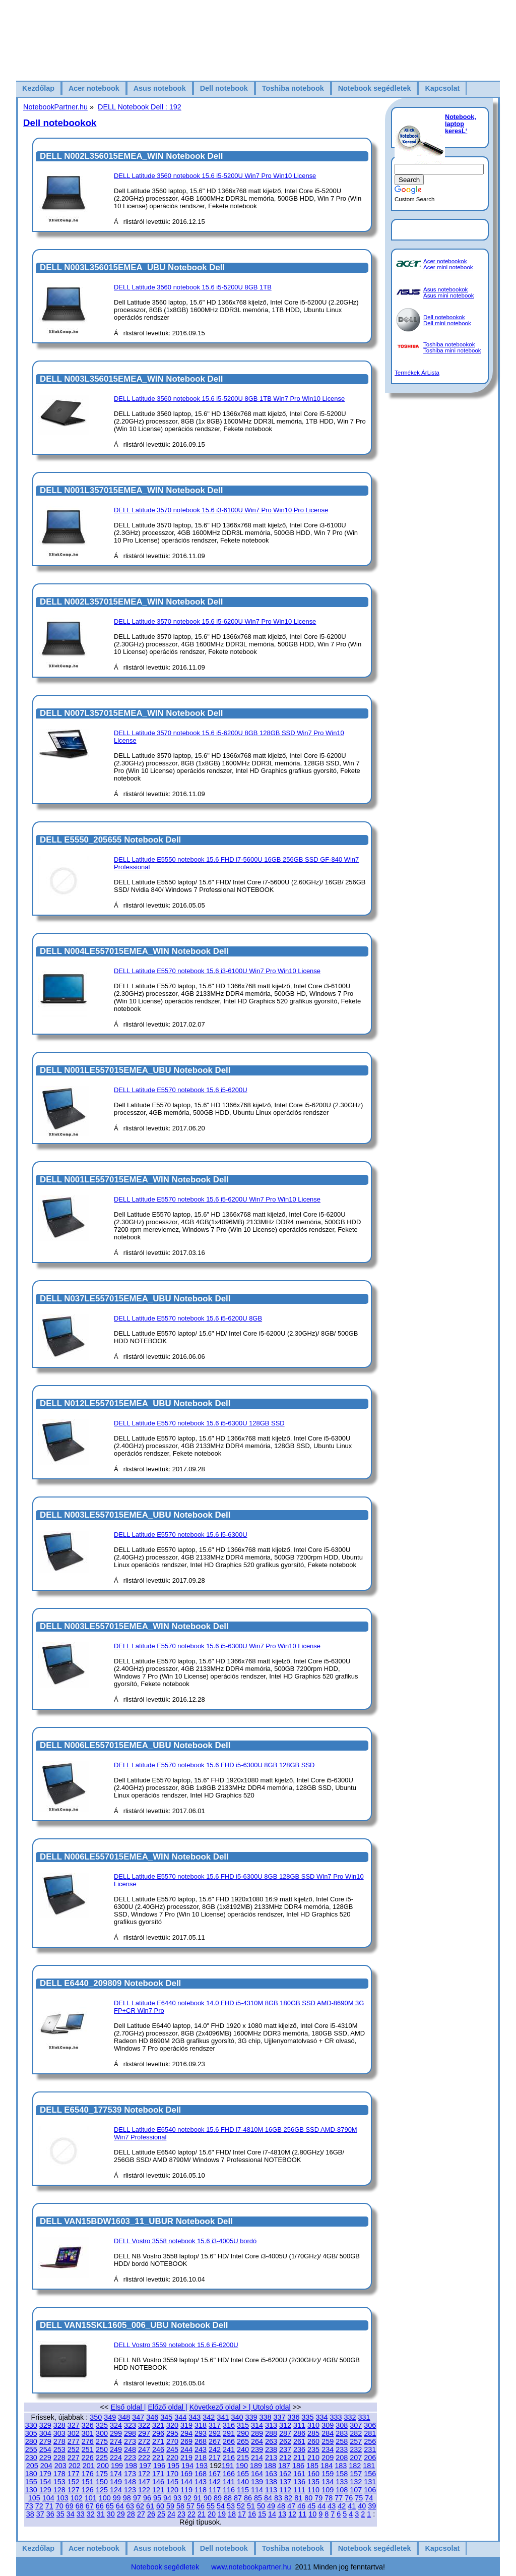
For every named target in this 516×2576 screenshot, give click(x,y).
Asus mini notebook (448, 295)
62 (140, 2506)
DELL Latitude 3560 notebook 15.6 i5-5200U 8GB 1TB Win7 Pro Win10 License (229, 398)
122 (144, 2490)
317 (215, 2425)
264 (257, 2441)
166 (229, 2474)
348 (124, 2417)
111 (299, 2490)
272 (144, 2441)
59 (170, 2506)
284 (327, 2433)
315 (243, 2425)
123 (130, 2490)
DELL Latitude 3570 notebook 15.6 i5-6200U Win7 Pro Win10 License (215, 621)
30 (111, 2514)
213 (271, 2457)
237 (285, 2449)
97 (137, 2498)
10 (312, 2514)
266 (229, 2441)
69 (70, 2506)
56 (201, 2506)
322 (144, 2425)
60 (160, 2506)
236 (299, 2449)
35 (60, 2514)
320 (172, 2425)
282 (356, 2433)
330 (31, 2425)
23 (181, 2514)
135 (313, 2482)
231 (370, 2449)
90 (208, 2498)
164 (257, 2474)
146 (158, 2482)
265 (243, 2441)
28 (131, 2514)
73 (29, 2506)
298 (130, 2433)
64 (120, 2506)
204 (46, 2466)
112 (285, 2490)
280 (31, 2441)
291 (229, 2433)
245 (172, 2449)
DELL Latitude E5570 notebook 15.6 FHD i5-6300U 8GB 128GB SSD (214, 1765)
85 (258, 2498)
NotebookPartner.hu (55, 107)
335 (307, 2417)
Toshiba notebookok (449, 344)
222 (144, 2457)
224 (116, 2457)
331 (364, 2417)
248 (130, 2449)
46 (301, 2506)
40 (362, 2506)
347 (138, 2417)
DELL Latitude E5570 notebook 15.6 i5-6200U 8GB (188, 1318)
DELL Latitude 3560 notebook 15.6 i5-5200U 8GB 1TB (193, 287)
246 (158, 2449)
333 (336, 2417)
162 (285, 2474)
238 (271, 2449)
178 (59, 2474)
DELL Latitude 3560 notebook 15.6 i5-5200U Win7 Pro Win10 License (215, 175)
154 (45, 2482)
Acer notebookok (445, 261)
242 (215, 2449)
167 (215, 2474)
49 (271, 2506)
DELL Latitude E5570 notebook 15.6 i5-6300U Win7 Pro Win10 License (217, 1646)
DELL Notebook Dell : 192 (139, 107)
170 (172, 2474)
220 (172, 2457)
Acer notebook (94, 88)
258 (342, 2441)
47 (291, 2506)
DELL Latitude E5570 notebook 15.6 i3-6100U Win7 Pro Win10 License (217, 971)
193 (202, 2466)
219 (186, 2457)
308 (342, 2425)
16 (252, 2514)
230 (31, 2457)
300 (102, 2433)
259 (327, 2441)
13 (282, 2514)
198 (131, 2466)
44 (321, 2506)
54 (221, 2506)
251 (88, 2449)
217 (215, 2457)
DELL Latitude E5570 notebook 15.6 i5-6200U (180, 1090)
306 (370, 2425)
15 (262, 2514)
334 (321, 2417)
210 (313, 2457)
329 (45, 2425)
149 (116, 2482)
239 (257, 2449)
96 (147, 2498)
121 (158, 2490)
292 (215, 2433)
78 (329, 2498)
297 (144, 2433)
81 (298, 2498)
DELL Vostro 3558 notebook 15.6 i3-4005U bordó (185, 2241)
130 (31, 2490)
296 (158, 2433)
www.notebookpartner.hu (251, 2567)
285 (313, 2433)
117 (215, 2490)
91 (198, 2498)
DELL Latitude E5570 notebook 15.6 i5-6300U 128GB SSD (199, 1423)
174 (116, 2474)
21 (202, 2514)
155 (31, 2482)
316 (229, 2425)
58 (180, 2506)
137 (285, 2482)
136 (299, 2482)
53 (231, 2506)
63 (130, 2506)
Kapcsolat (442, 88)
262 (285, 2441)
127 (74, 2490)
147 (144, 2482)
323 (130, 2425)
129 (45, 2490)
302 (74, 2433)
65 (110, 2506)
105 (34, 2498)
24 (171, 2514)
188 (270, 2466)
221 (158, 2457)
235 (313, 2449)
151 (88, 2482)
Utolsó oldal (271, 2407)
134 (327, 2482)
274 (116, 2441)
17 (242, 2514)
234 (327, 2449)
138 (271, 2482)
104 (48, 2498)
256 (370, 2441)
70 (59, 2506)
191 (228, 2466)
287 (285, 2433)
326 (88, 2425)
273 (130, 2441)
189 (256, 2466)
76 (349, 2498)
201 (89, 2466)
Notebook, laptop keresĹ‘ (460, 124)
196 (159, 2466)
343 (194, 2417)
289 (257, 2433)
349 (110, 2417)
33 (81, 2514)
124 (116, 2490)
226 (88, 2457)
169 (186, 2474)
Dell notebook (224, 88)
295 (172, 2433)
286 (299, 2433)
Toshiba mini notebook (452, 350)
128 (59, 2490)
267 (215, 2441)
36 (50, 2514)
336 (293, 2417)
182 (355, 2466)
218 (201, 2457)
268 (201, 2441)
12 (292, 2514)
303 (59, 2433)
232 (356, 2449)
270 (172, 2441)
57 (190, 2506)
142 (215, 2482)
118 (201, 2490)
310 (313, 2425)
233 (342, 2449)
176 (88, 2474)
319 (186, 2425)
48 (281, 2506)
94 (167, 2498)
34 (71, 2514)
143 (201, 2482)
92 (187, 2498)
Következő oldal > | (221, 2407)
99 (117, 2498)
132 (356, 2482)
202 (75, 2466)
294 (186, 2433)
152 (74, 2482)
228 (59, 2457)
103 (62, 2498)
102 (77, 2498)
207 (356, 2457)
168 (201, 2474)
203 (60, 2466)
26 (151, 2514)
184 (326, 2466)
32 (91, 2514)
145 (172, 2482)
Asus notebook (160, 88)
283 (342, 2433)
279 (45, 2441)
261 (299, 2441)
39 (372, 2506)
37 (40, 2514)
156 (370, 2474)
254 (45, 2449)
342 (209, 2417)
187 (284, 2466)
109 (327, 2490)
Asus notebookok (445, 289)
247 (144, 2449)
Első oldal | (128, 2407)
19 (222, 2514)
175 (102, 2474)
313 (271, 2425)
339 (251, 2417)
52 (241, 2506)
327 (74, 2425)
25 (161, 2514)
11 (302, 2514)
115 (243, 2490)
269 (186, 2441)
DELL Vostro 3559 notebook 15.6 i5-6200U (176, 2345)
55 (211, 2506)
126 (88, 2490)
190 (242, 2466)
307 (356, 2425)
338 (265, 2417)
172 (144, 2474)
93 (177, 2498)
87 (238, 2498)
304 (45, 2433)
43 (332, 2506)
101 (91, 2498)
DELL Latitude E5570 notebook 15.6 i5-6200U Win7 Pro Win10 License (217, 1199)
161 (299, 2474)
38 (30, 2514)
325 (102, 2425)
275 (102, 2441)
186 (298, 2466)
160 (313, 2474)
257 (356, 2441)
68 (80, 2506)
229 (45, 2457)
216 (229, 2457)
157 (356, 2474)
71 (49, 2506)
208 (342, 2457)
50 (261, 2506)
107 (356, 2490)
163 (271, 2474)
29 (121, 2514)
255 (31, 2449)
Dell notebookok (59, 122)
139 (257, 2482)
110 (313, 2490)
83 (278, 2498)
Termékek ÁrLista (417, 373)
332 (350, 2417)
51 (251, 2506)
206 (370, 2457)
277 (74, 2441)
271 (158, 2441)
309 (327, 2425)
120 (172, 2490)
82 (288, 2498)
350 (96, 2417)
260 (313, 2441)
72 (39, 2506)
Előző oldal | (167, 2407)
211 (299, 2457)
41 (352, 2506)
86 (248, 2498)
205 (32, 2466)
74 (369, 2498)
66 (100, 2506)
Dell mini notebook (447, 323)
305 (31, 2433)
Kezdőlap (38, 88)
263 (271, 2441)
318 (201, 2425)
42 (342, 2506)
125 (102, 2490)
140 (243, 2482)
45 (311, 2506)
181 (369, 2466)
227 (74, 2457)
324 (116, 2425)
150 (102, 2482)
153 (59, 2482)
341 (223, 2417)
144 (186, 2482)
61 (150, 2506)
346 (152, 2417)
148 (130, 2482)
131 (370, 2482)
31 (101, 2514)
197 (145, 2466)
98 (127, 2498)
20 (212, 2514)
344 (180, 2417)
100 (105, 2498)
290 (243, 2433)
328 (59, 2425)
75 (359, 2498)
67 (90, 2506)
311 (299, 2425)
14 (272, 2514)
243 (201, 2449)
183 (341, 2466)
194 (187, 2466)
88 (228, 2498)
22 (191, 2514)
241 (229, 2449)
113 (271, 2490)
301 (88, 2433)
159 (327, 2474)
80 (308, 2498)
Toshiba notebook (293, 88)
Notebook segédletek (374, 88)
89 (218, 2498)
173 (130, 2474)
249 (116, 2449)
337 (279, 2417)
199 (117, 2466)
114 (257, 2490)
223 (130, 2457)
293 (201, 2433)
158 (342, 2474)
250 (102, 2449)
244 (186, 2449)
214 (257, 2457)
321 (158, 2425)
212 (285, 2457)
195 (173, 2466)
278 (59, 2441)
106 (370, 2490)
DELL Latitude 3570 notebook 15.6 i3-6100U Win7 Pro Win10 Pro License (221, 510)
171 (158, 2474)
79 (318, 2498)
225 (102, 2457)
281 (370, 2433)
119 (186, 2490)
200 (103, 2466)
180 (31, 2474)
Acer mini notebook (448, 267)
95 (157, 2498)
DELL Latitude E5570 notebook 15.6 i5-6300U (180, 1534)
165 (243, 2474)
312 (285, 2425)
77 (339, 2498)
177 (74, 2474)
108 (342, 2490)
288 (271, 2433)
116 (229, 2490)
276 (88, 2441)
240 (243, 2449)
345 (166, 2417)
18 (232, 2514)
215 (243, 2457)
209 (327, 2457)
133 (342, 2482)
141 (229, 2482)
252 (74, 2449)
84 (268, 2498)
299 (116, 2433)
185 (312, 2466)
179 (45, 2474)
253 (59, 2449)
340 (237, 2417)
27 (141, 2514)
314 (257, 2425)
